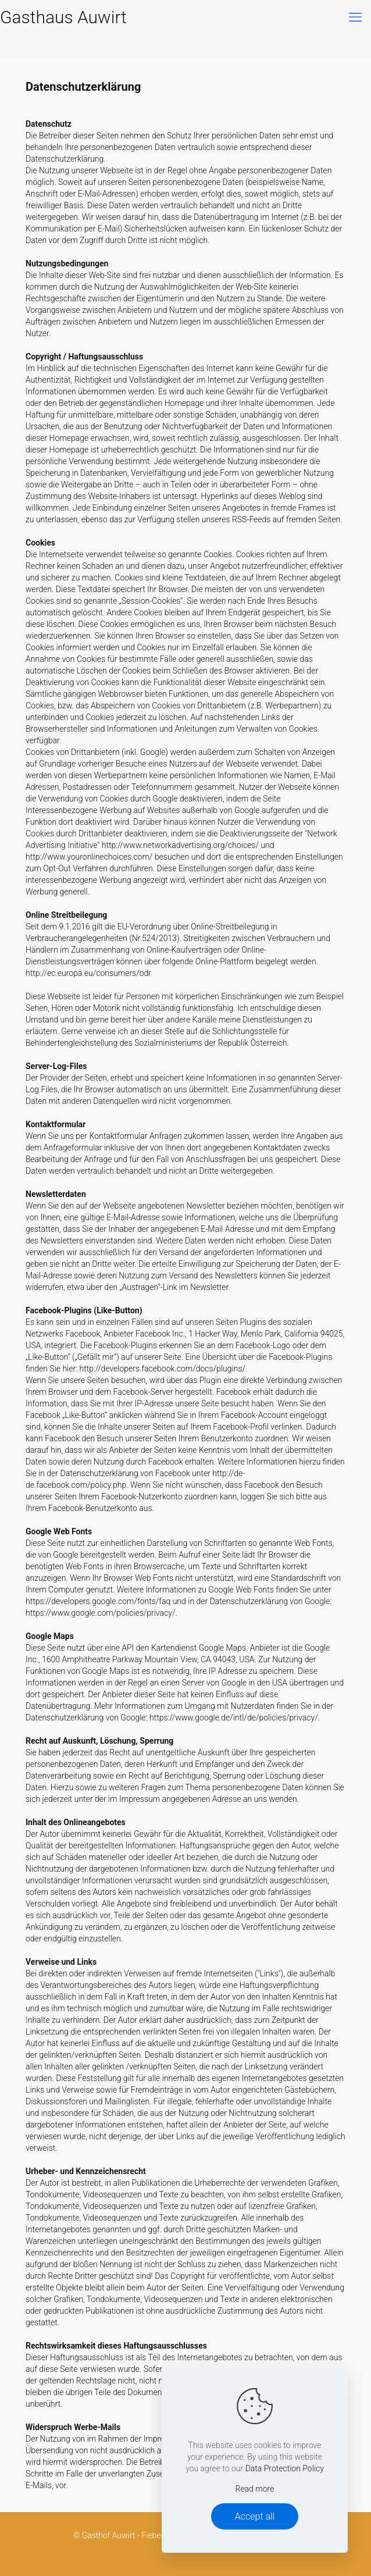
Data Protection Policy (284, 2468)
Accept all (254, 2516)
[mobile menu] (355, 17)
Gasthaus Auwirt (63, 17)
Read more (255, 2488)
